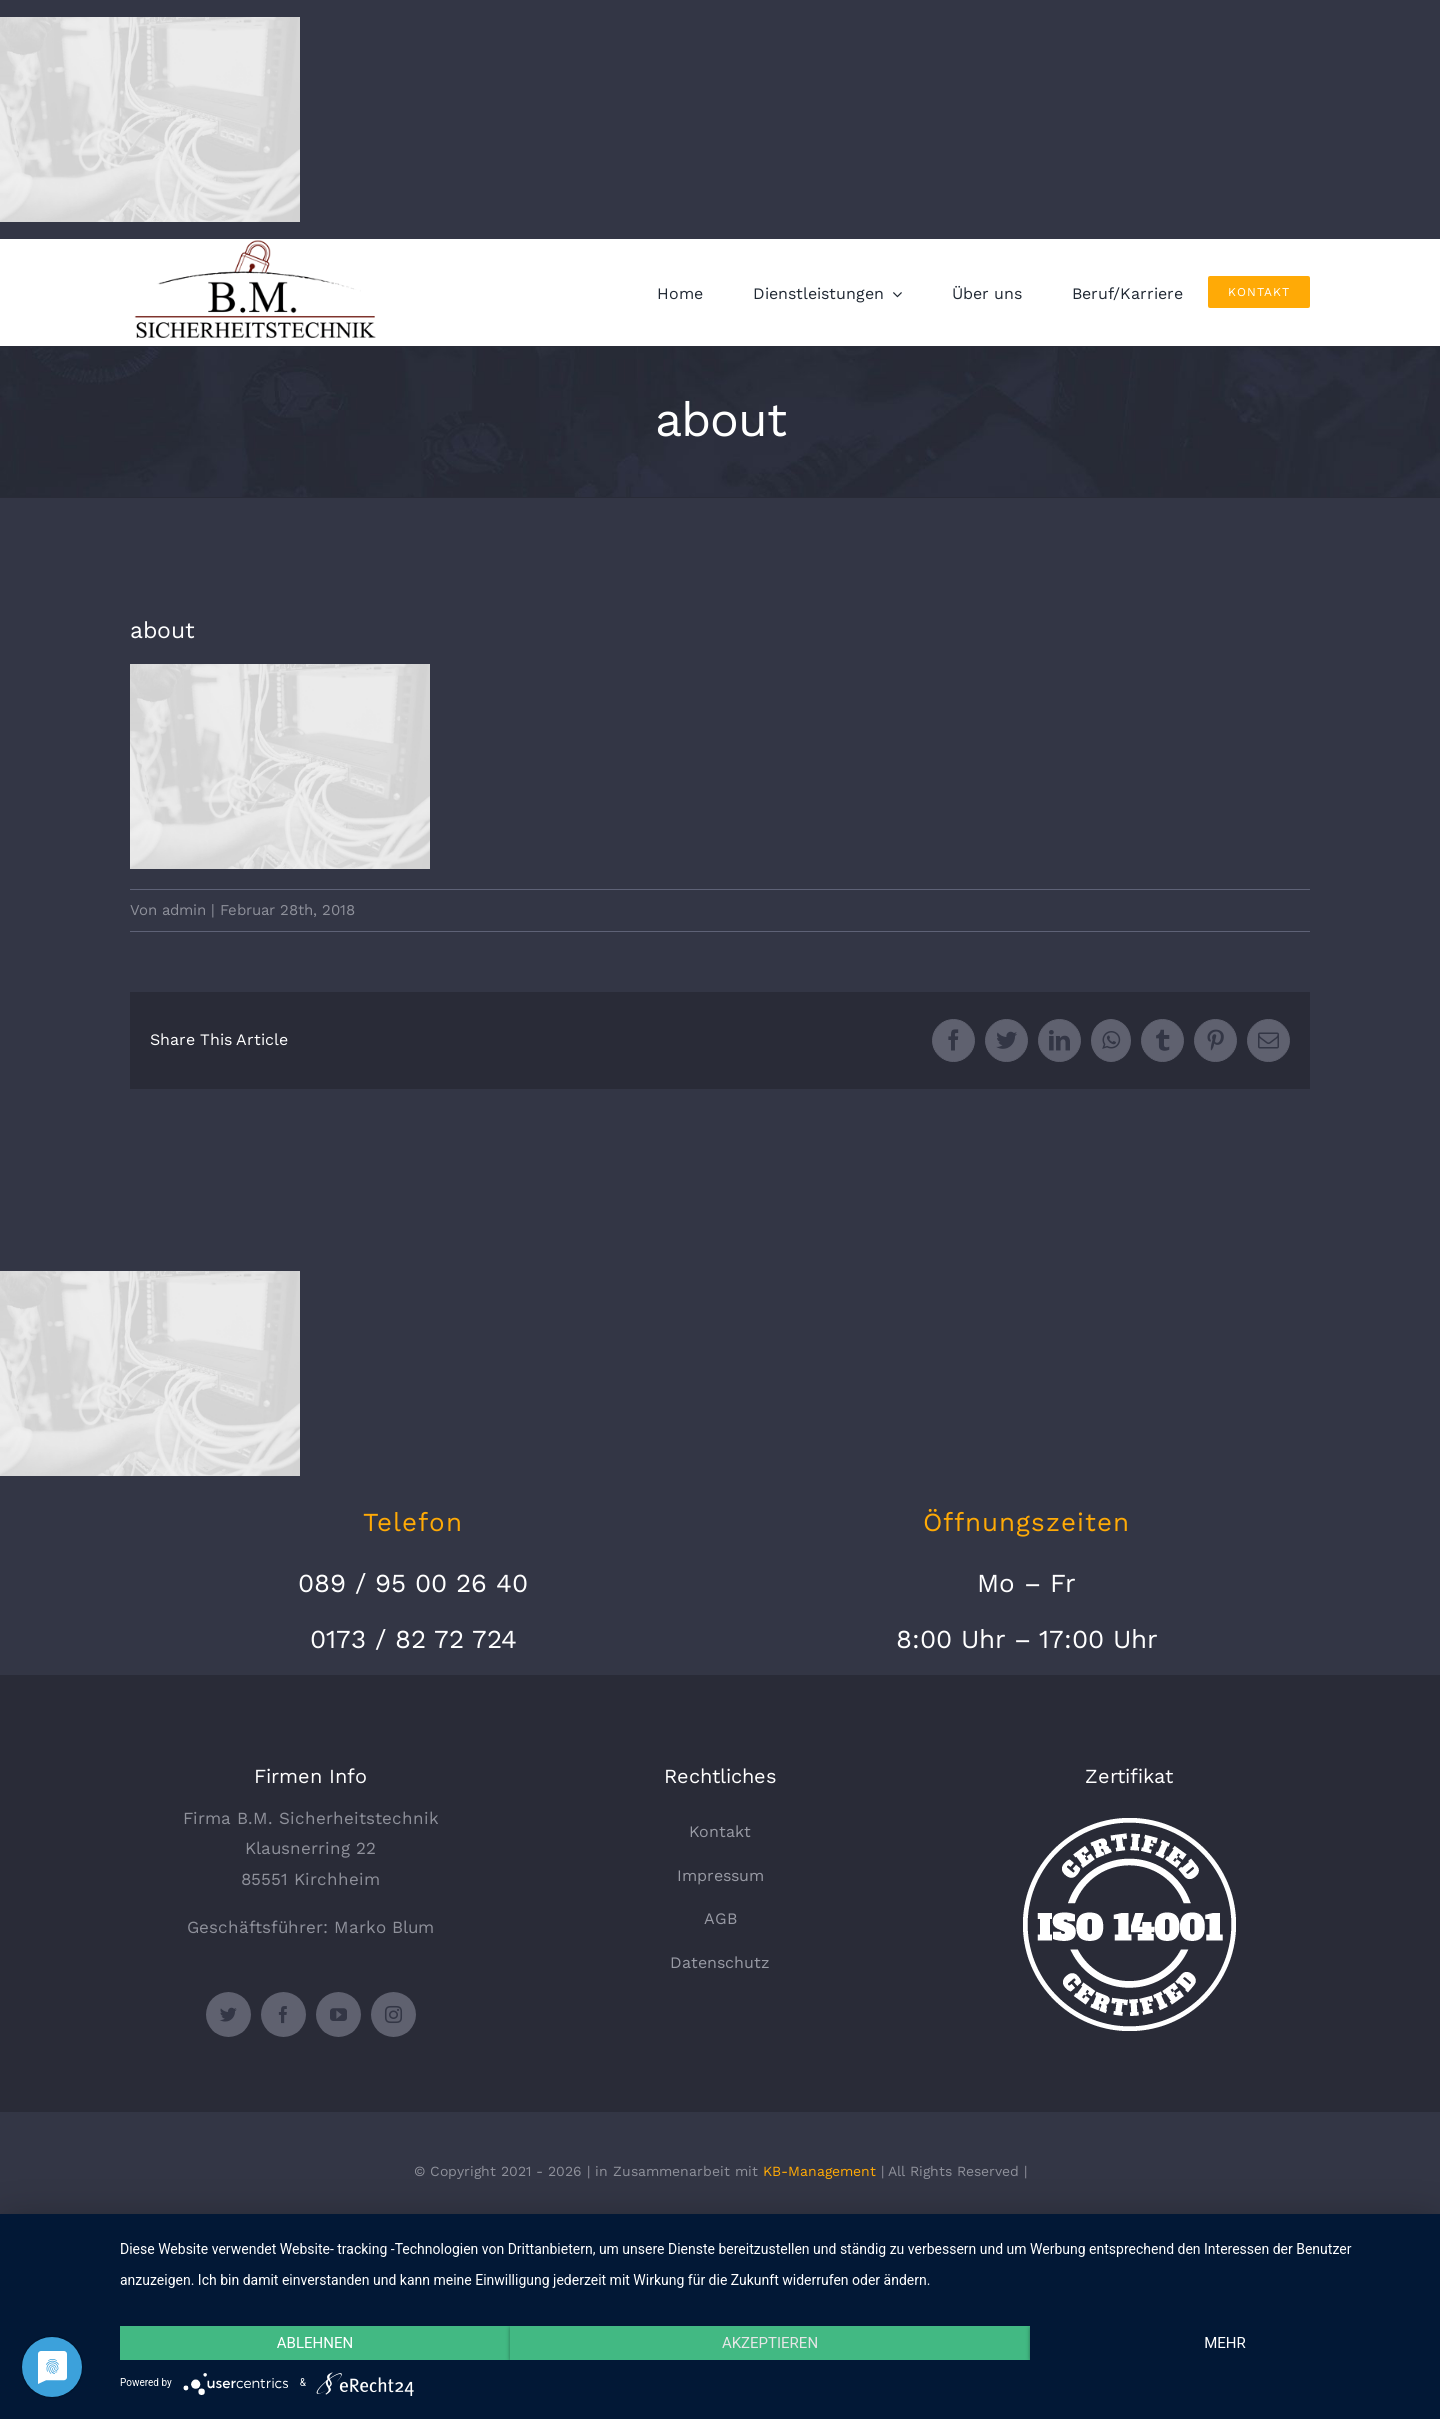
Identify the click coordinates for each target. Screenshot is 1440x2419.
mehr (1225, 2343)
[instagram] (393, 2014)
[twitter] (228, 2014)
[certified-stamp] (1129, 1826)
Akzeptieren (770, 2343)
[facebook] (283, 2014)
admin (184, 910)
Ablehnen (315, 2343)
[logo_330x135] (260, 247)
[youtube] (338, 2014)
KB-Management (819, 2171)
